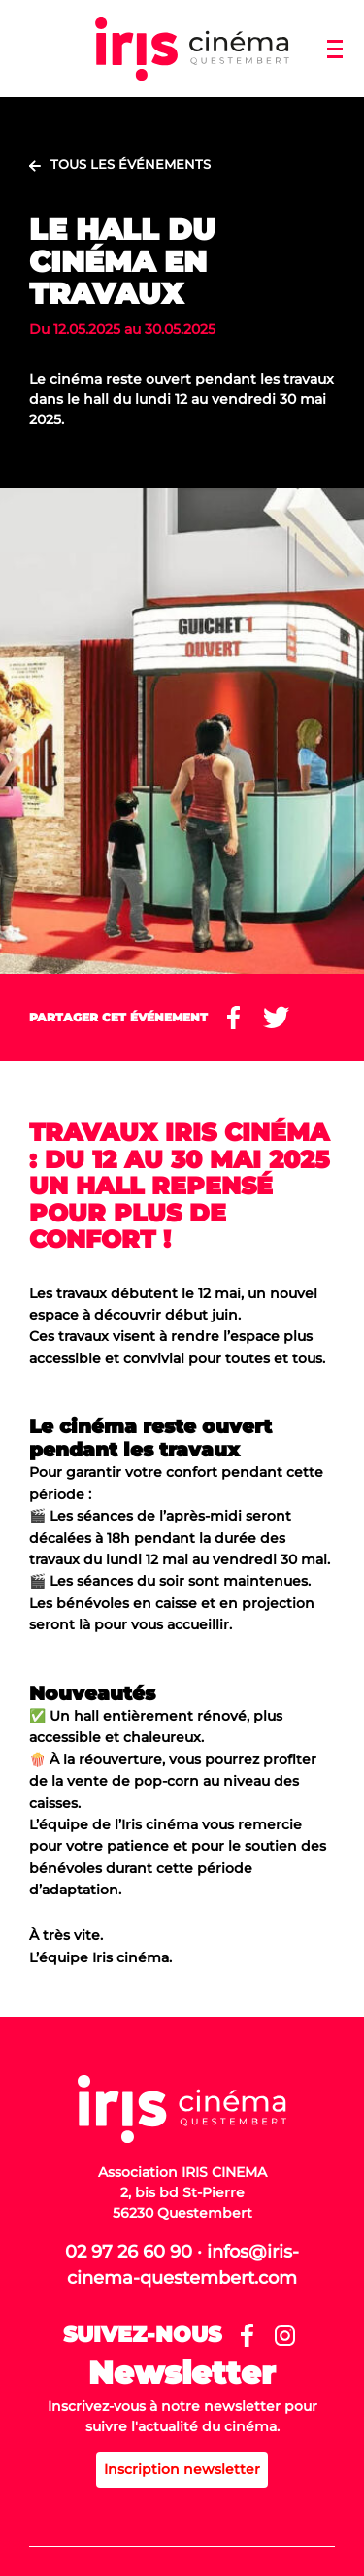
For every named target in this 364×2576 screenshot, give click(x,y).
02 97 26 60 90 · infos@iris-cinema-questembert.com (182, 2265)
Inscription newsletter (182, 2469)
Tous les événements (130, 164)
